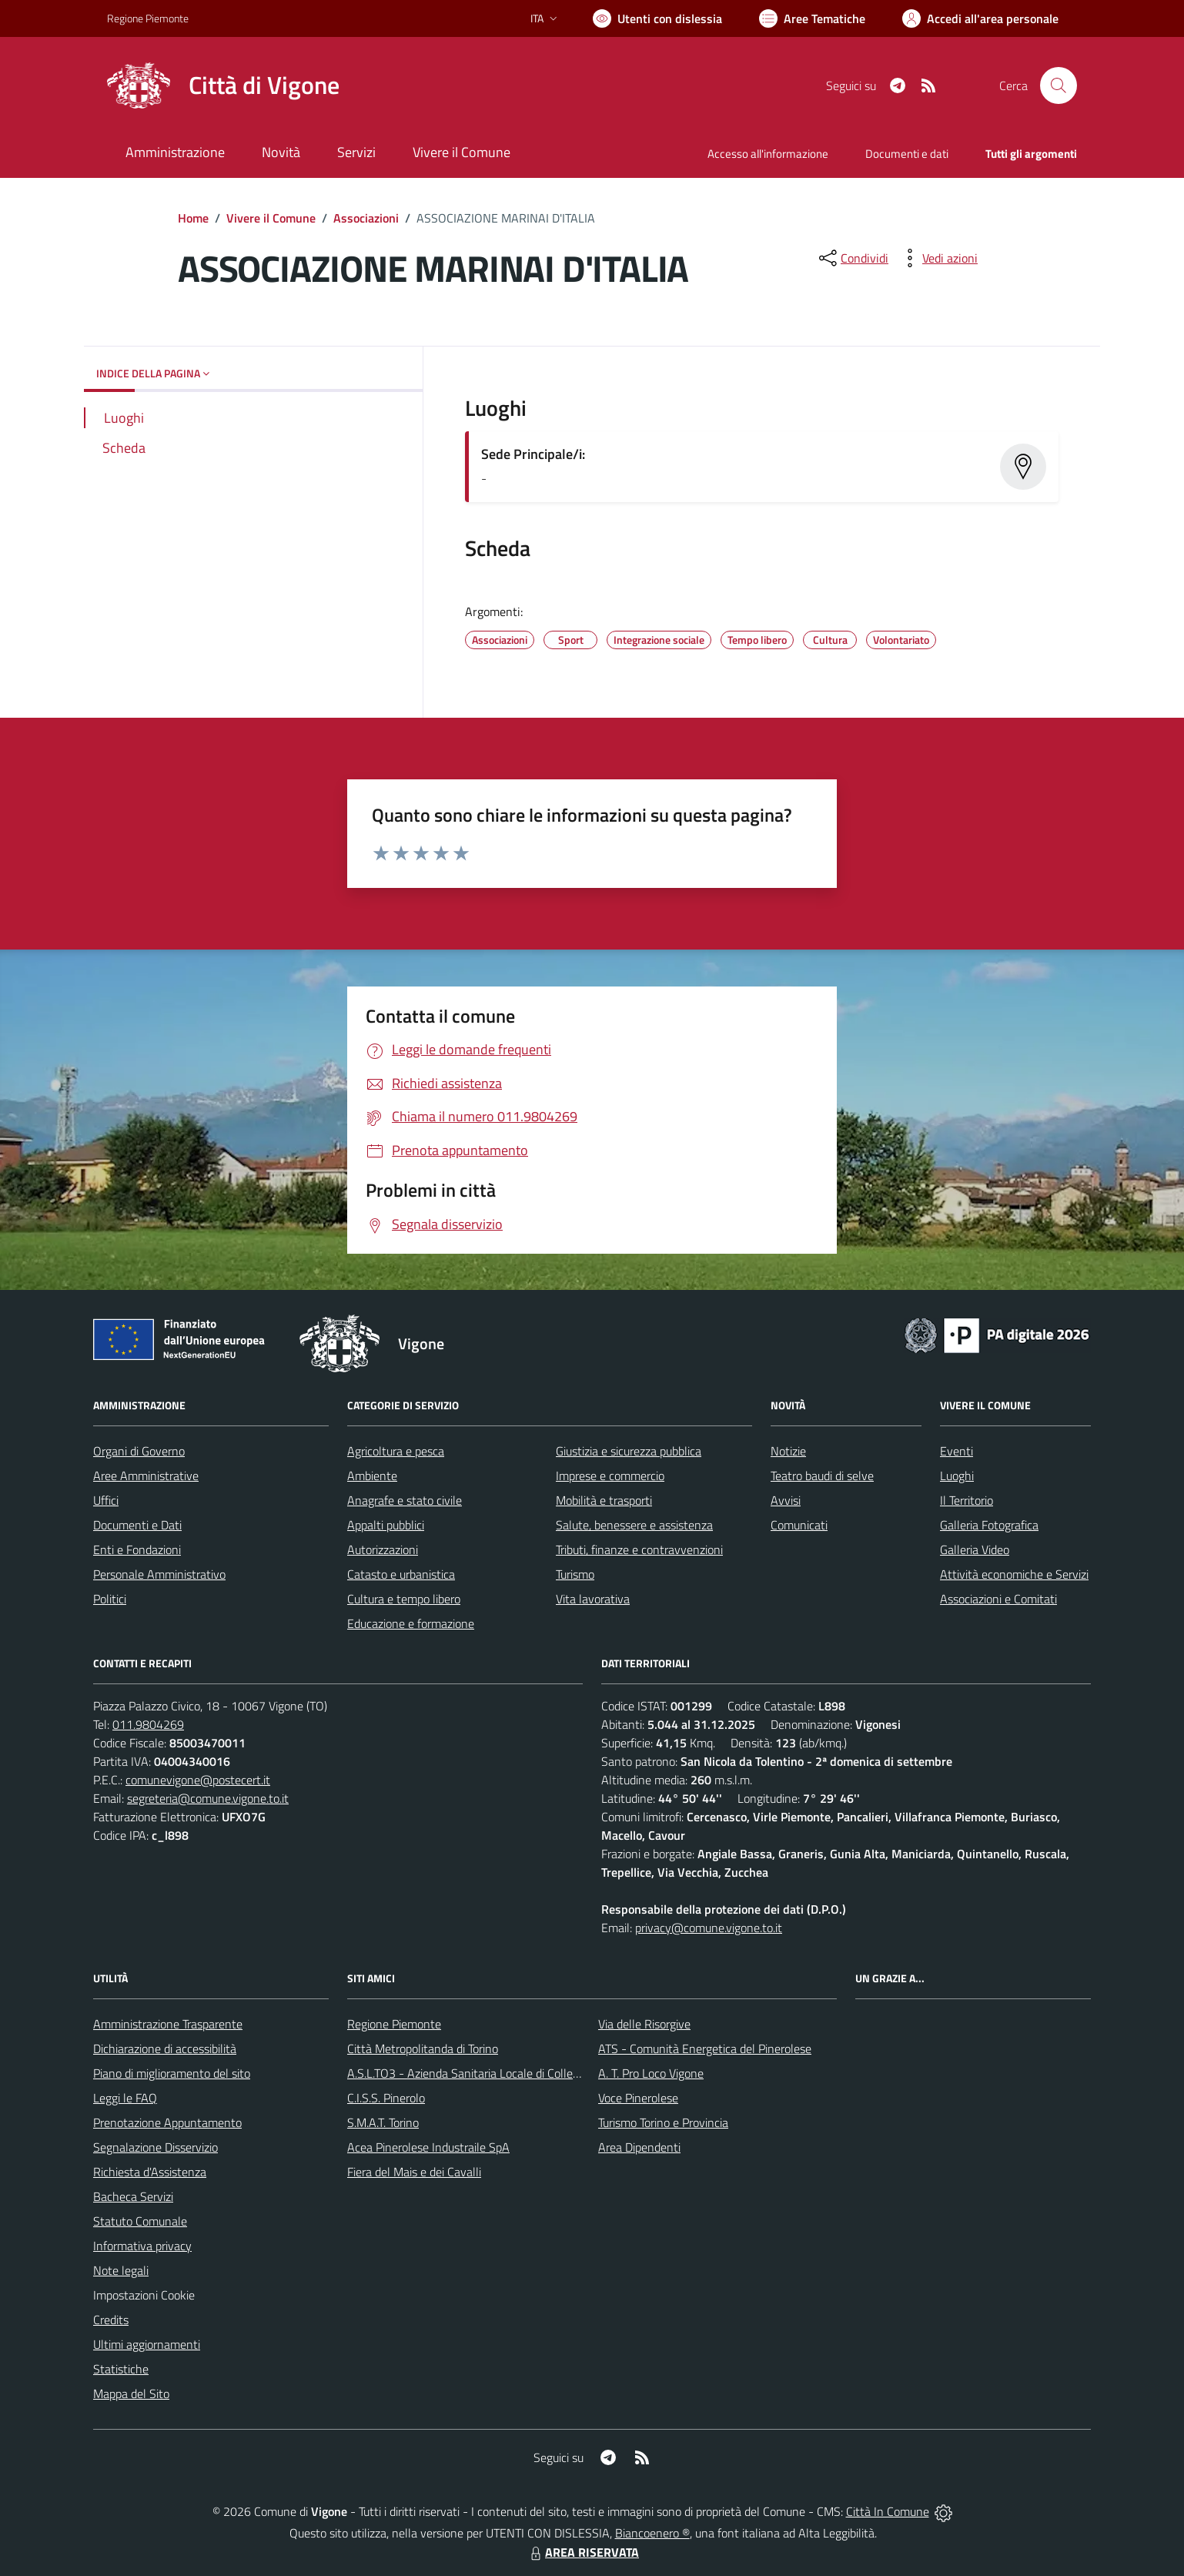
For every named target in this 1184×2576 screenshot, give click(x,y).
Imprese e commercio (610, 1475)
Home (193, 218)
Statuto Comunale (140, 2221)
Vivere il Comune (271, 218)
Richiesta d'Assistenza (149, 2171)
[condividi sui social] (852, 258)
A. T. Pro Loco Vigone (651, 2073)
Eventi (956, 1451)
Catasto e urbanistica (401, 1574)
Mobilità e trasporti (604, 1500)
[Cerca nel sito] (1058, 85)
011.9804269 (148, 1724)
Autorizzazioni (382, 1549)
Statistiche (121, 2369)
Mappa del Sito (131, 2393)
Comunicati (799, 1525)
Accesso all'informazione (767, 153)
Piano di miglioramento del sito (171, 2073)
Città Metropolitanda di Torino (422, 2048)
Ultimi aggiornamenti (146, 2344)
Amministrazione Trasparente (167, 2024)
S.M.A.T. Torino (383, 2122)
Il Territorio (966, 1500)
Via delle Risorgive (644, 2024)
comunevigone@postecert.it (197, 1779)
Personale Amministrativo (159, 1574)
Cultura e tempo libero (403, 1598)
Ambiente (372, 1475)
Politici (109, 1598)
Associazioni (366, 218)
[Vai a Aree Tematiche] (812, 18)
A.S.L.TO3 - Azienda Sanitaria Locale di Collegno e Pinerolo (496, 2073)
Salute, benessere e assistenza (634, 1525)
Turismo (575, 1574)
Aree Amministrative (146, 1475)
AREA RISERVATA (583, 2552)
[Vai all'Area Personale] (980, 18)
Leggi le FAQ (125, 2098)
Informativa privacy (142, 2245)
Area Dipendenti (639, 2147)
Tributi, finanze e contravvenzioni (639, 1549)
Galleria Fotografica (989, 1525)
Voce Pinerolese (638, 2098)
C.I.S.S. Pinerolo (386, 2098)
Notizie (788, 1451)
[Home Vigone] (223, 85)
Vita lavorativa (593, 1598)
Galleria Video (974, 1549)
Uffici (106, 1500)
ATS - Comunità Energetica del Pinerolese (704, 2048)
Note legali (121, 2270)
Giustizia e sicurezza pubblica (628, 1451)
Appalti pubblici (385, 1525)
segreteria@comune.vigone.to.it (208, 1798)
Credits (111, 2319)
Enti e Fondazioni (137, 1549)
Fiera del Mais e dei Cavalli (414, 2171)
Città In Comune (887, 2511)
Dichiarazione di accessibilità (164, 2048)
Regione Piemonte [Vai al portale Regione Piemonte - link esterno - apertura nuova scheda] (148, 18)
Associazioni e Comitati (998, 1598)
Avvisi (786, 1500)
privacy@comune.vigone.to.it (708, 1927)
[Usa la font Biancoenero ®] (657, 18)
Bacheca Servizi (133, 2196)
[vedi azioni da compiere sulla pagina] (938, 258)
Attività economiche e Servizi (1014, 1574)
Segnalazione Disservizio (155, 2147)
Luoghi (957, 1475)
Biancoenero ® (652, 2533)
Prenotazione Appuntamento (167, 2122)
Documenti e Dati (137, 1525)
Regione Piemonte (394, 2024)
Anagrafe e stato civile (404, 1500)
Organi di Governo (139, 1451)
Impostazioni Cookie (144, 2295)
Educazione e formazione (410, 1623)
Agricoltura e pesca (395, 1451)
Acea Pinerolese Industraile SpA (428, 2147)
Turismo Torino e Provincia (663, 2122)
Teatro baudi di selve (822, 1475)
